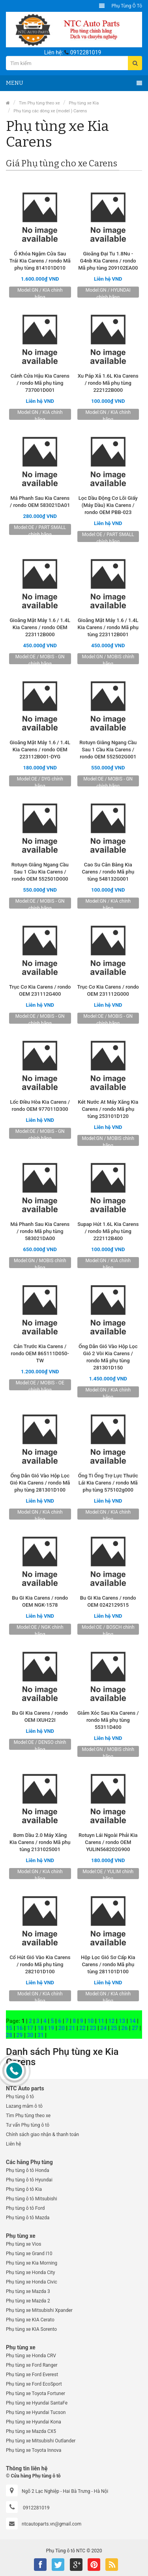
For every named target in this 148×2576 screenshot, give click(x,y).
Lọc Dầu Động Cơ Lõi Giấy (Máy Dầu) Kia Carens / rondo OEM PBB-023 (108, 505)
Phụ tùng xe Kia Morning (31, 2263)
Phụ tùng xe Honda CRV (31, 2355)
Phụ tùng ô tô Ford (25, 2208)
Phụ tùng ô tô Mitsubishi (31, 2199)
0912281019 (85, 52)
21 (72, 2028)
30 (30, 2035)
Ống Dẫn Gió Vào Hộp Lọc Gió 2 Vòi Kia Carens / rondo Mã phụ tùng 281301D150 (108, 1357)
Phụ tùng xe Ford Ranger (32, 2365)
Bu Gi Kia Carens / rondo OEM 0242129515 (108, 1601)
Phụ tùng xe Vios (23, 2244)
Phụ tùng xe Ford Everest (32, 2374)
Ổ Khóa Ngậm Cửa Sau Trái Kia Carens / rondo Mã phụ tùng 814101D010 (40, 261)
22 (82, 2028)
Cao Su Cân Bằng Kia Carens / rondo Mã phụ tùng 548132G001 (108, 872)
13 (122, 2021)
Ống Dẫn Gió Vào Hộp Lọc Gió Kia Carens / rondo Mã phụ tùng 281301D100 (40, 1483)
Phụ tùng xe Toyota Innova (33, 2450)
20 (61, 2028)
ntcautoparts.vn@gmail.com (51, 2524)
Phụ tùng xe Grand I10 (29, 2253)
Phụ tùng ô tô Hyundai (29, 2180)
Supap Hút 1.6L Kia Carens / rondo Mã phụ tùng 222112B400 (108, 1231)
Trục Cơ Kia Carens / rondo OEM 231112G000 (108, 990)
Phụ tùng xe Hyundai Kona (33, 2422)
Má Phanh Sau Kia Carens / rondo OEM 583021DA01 (40, 501)
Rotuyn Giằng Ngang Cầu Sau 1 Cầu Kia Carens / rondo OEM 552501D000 (40, 872)
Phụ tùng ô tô (126, 6)
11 (101, 2021)
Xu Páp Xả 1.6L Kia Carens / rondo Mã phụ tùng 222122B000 (108, 383)
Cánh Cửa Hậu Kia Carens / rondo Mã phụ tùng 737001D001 (40, 383)
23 (93, 2028)
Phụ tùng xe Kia (84, 103)
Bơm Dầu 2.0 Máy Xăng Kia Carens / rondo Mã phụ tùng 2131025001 (40, 1842)
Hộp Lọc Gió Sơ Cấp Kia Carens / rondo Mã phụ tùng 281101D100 (108, 1964)
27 (135, 2028)
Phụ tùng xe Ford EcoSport (34, 2384)
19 (51, 2028)
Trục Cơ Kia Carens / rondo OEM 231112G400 (40, 990)
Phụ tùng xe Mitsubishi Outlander (40, 2441)
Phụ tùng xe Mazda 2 (28, 2301)
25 (114, 2028)
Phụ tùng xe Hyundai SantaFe (36, 2403)
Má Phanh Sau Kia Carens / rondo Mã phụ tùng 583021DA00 (39, 1231)
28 (9, 2035)
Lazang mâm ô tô (24, 2106)
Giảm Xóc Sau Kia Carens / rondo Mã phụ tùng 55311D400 (108, 1720)
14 (132, 2021)
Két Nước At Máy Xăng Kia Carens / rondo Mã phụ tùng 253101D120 (108, 1109)
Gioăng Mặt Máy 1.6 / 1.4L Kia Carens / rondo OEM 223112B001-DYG (39, 749)
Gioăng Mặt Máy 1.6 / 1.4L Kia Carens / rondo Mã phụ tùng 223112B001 (108, 627)
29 (20, 2035)
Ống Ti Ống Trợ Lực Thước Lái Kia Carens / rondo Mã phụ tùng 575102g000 (108, 1483)
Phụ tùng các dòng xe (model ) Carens (50, 111)
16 (20, 2028)
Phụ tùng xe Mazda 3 (28, 2291)
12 (111, 2021)
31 (40, 2035)
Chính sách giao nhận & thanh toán (42, 2134)
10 (90, 2021)
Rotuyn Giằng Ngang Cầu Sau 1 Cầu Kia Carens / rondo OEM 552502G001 (108, 749)
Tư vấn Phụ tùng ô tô (27, 2125)
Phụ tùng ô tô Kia (24, 2189)
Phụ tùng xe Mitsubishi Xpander (39, 2310)
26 (124, 2028)
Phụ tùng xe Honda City (30, 2272)
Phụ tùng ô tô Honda (27, 2170)
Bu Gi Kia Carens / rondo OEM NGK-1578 (40, 1601)
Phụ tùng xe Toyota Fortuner (35, 2393)
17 (30, 2028)
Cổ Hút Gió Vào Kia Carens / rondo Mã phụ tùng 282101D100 (39, 1964)
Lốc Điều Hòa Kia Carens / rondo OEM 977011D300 (40, 1105)
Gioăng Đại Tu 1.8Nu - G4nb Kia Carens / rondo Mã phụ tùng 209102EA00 (108, 261)
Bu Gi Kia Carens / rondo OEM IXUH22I (40, 1716)
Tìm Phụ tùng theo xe (39, 103)
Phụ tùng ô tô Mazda (27, 2217)
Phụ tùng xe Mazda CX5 (31, 2431)
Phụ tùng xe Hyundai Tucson (36, 2412)
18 (40, 2028)
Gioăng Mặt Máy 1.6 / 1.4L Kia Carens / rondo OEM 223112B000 (39, 627)
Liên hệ (13, 2144)
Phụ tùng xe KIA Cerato (30, 2320)
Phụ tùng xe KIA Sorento (31, 2329)
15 (9, 2028)
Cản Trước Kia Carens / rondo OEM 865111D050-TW (40, 1353)
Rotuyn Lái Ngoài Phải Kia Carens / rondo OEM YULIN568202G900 (108, 1842)
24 (103, 2028)
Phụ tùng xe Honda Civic (31, 2282)
